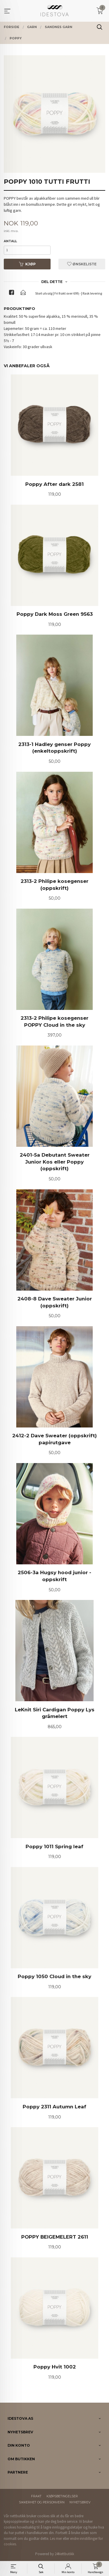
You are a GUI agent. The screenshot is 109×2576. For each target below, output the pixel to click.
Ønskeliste (82, 264)
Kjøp (27, 264)
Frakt (36, 2496)
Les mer (56, 2538)
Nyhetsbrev (79, 2502)
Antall (10, 241)
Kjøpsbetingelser (62, 2496)
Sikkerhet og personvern (42, 2502)
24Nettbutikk (64, 2553)
